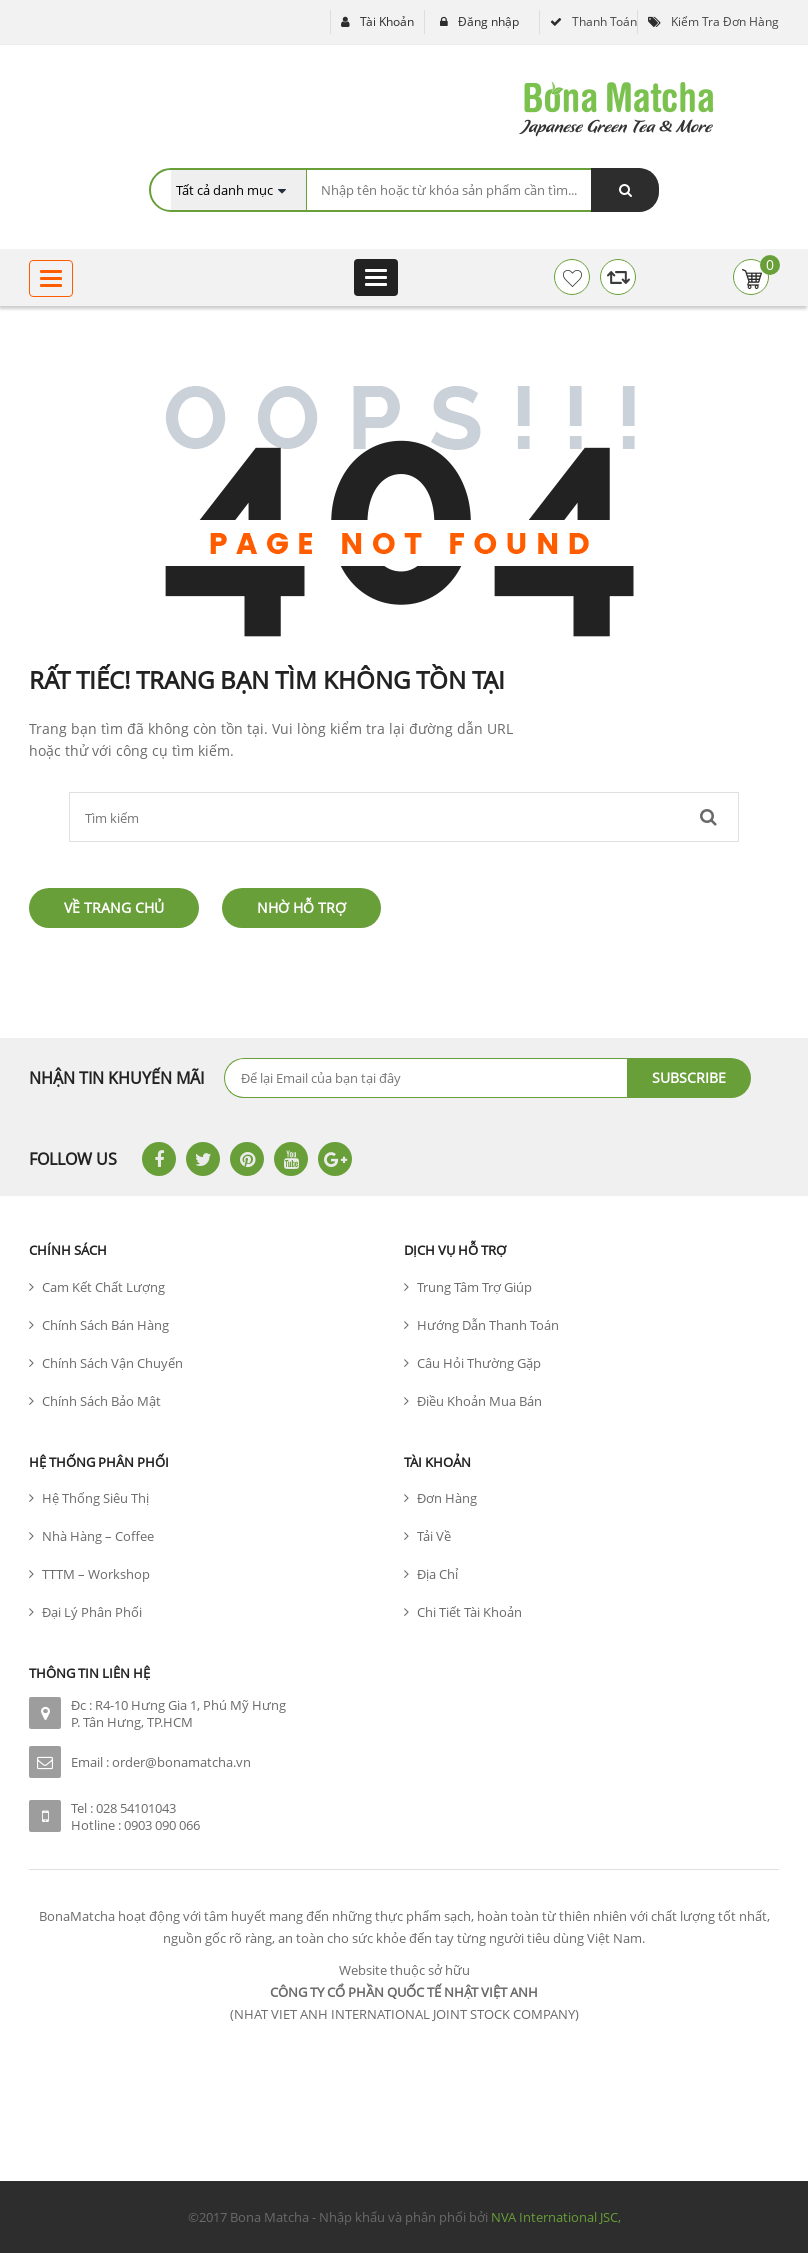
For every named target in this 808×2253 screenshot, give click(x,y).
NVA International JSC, (556, 2217)
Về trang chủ (114, 907)
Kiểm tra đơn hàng (725, 21)
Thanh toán (604, 21)
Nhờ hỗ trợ (301, 907)
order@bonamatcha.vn (181, 1762)
